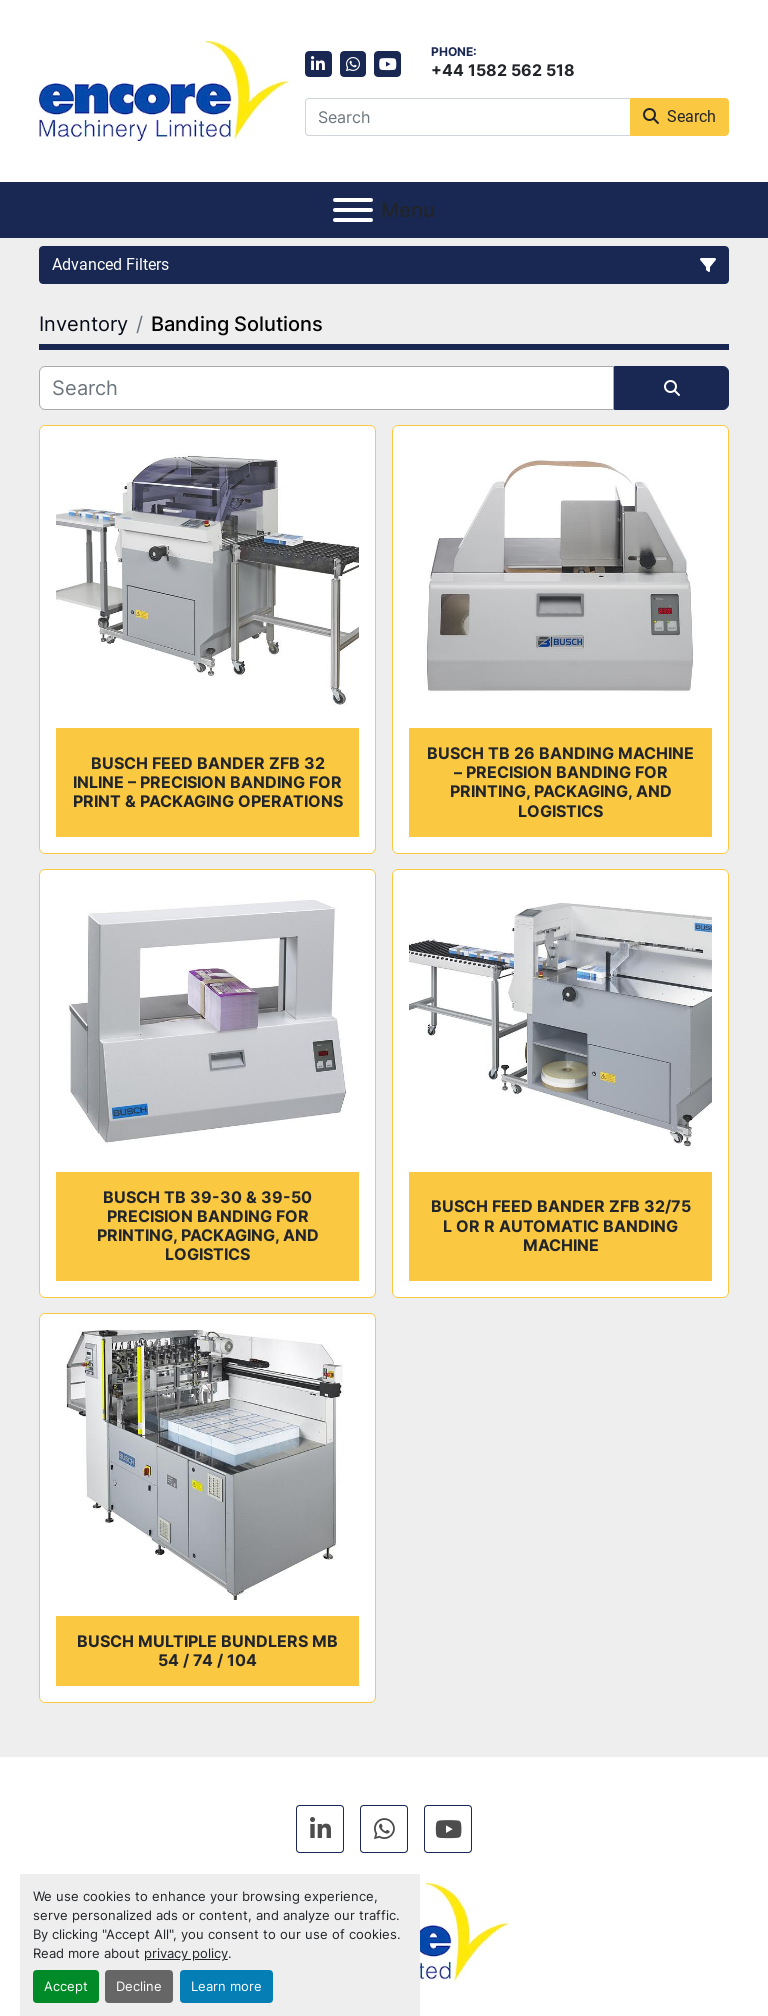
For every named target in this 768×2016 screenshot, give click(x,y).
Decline (139, 1986)
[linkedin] (318, 64)
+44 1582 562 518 (503, 70)
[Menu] (353, 210)
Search (679, 116)
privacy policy (186, 1953)
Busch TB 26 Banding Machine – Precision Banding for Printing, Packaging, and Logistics (560, 782)
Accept (66, 1986)
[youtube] (387, 64)
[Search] (467, 117)
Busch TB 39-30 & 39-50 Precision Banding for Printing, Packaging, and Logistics (208, 1226)
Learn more (226, 1986)
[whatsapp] (353, 64)
